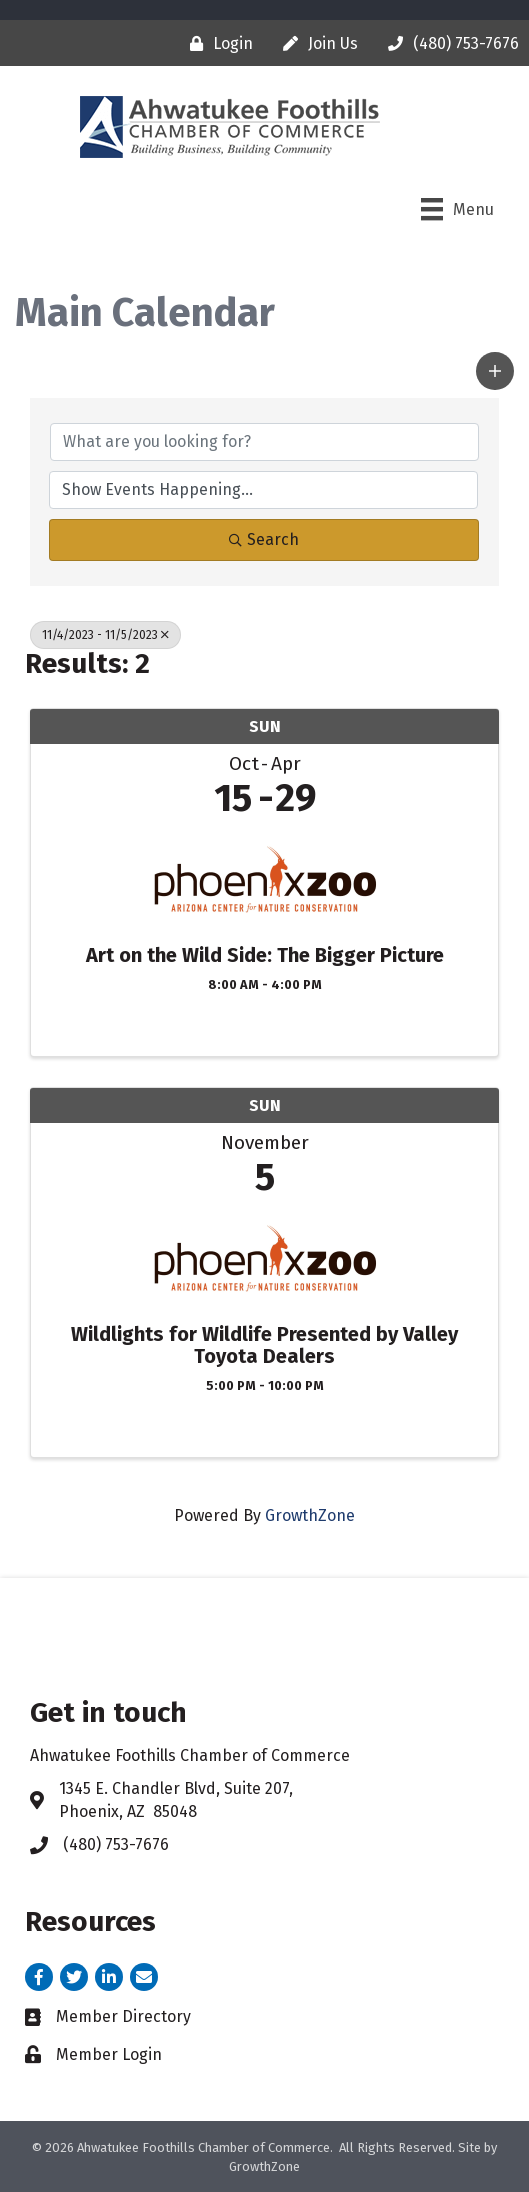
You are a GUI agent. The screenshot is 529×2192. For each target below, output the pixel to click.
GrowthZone (310, 1515)
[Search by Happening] (263, 490)
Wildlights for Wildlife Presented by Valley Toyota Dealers (264, 1345)
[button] (495, 371)
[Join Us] (315, 43)
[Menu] (457, 209)
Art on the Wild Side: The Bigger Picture (265, 955)
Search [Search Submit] (264, 539)
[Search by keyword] (264, 442)
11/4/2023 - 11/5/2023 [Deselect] (105, 635)
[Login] (216, 43)
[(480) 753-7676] (448, 43)
